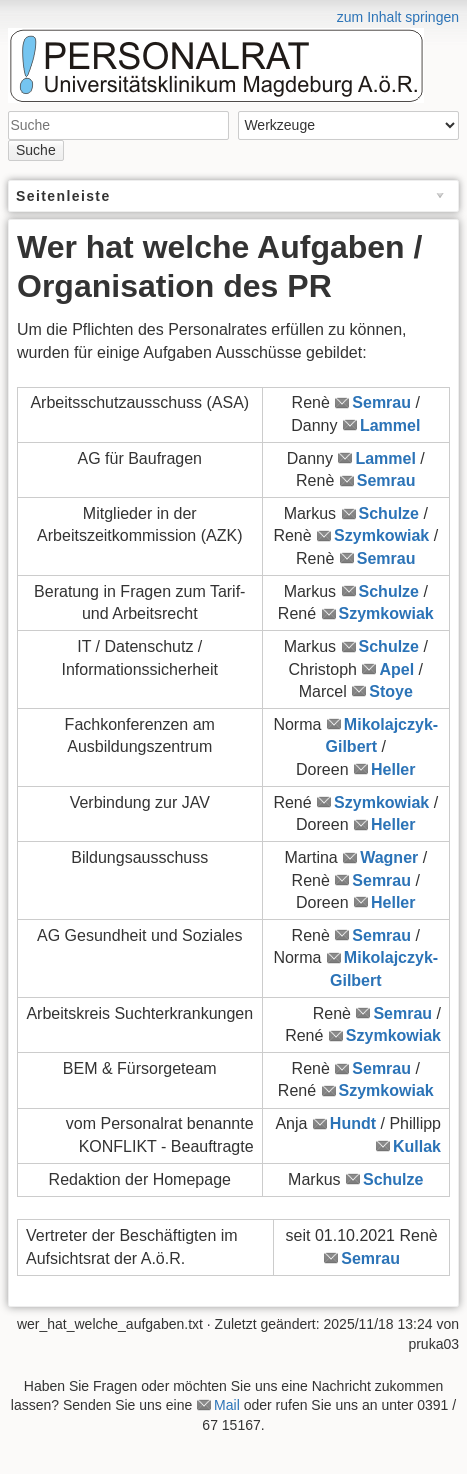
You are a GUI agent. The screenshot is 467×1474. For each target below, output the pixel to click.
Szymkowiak (381, 535)
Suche (36, 150)
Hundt (353, 1123)
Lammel (390, 425)
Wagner (389, 857)
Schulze (389, 513)
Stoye (391, 691)
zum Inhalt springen (398, 17)
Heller (393, 769)
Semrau (381, 402)
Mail (227, 1405)
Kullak (417, 1146)
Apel (396, 669)
